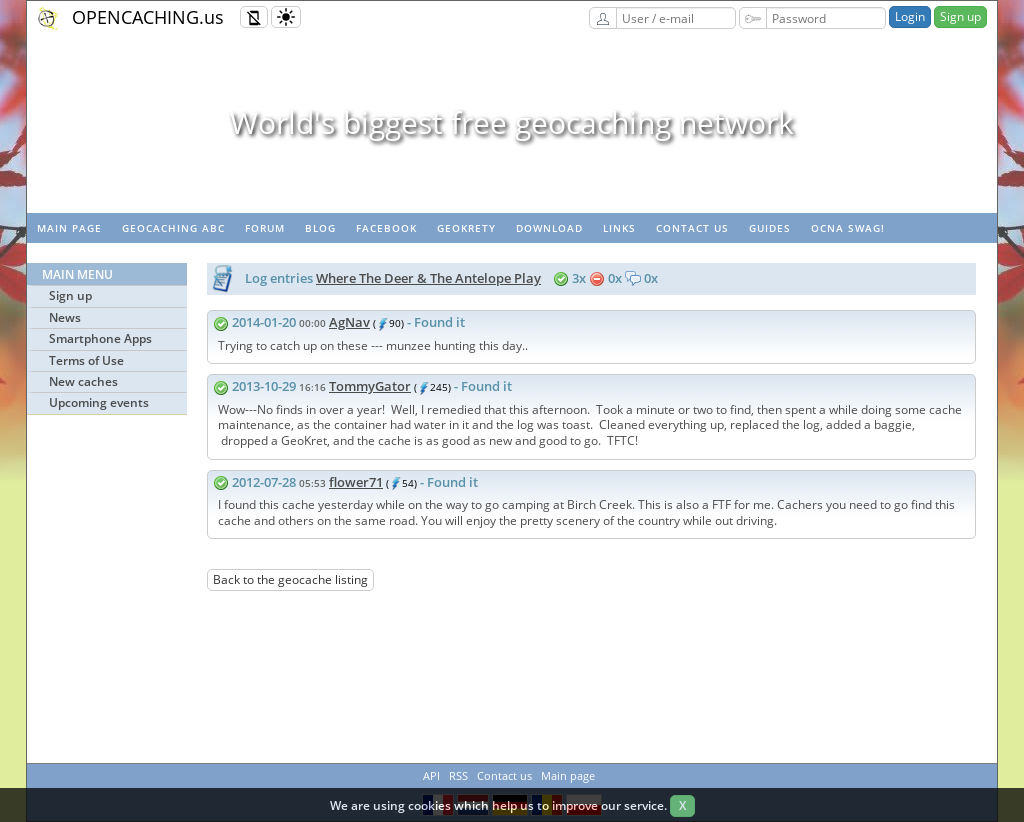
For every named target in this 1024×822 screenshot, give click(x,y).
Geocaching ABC (173, 228)
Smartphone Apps (100, 338)
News (65, 317)
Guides (770, 228)
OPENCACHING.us (148, 17)
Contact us (692, 228)
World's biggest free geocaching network (512, 122)
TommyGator (370, 386)
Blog (320, 228)
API (431, 775)
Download (549, 228)
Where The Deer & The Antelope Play (428, 278)
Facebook (386, 228)
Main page (69, 228)
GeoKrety (466, 228)
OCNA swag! (848, 228)
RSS (458, 775)
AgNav (349, 322)
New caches (83, 381)
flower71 (356, 482)
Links (619, 228)
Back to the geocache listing (290, 579)
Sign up (960, 16)
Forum (265, 228)
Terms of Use (86, 360)
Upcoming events (99, 402)
